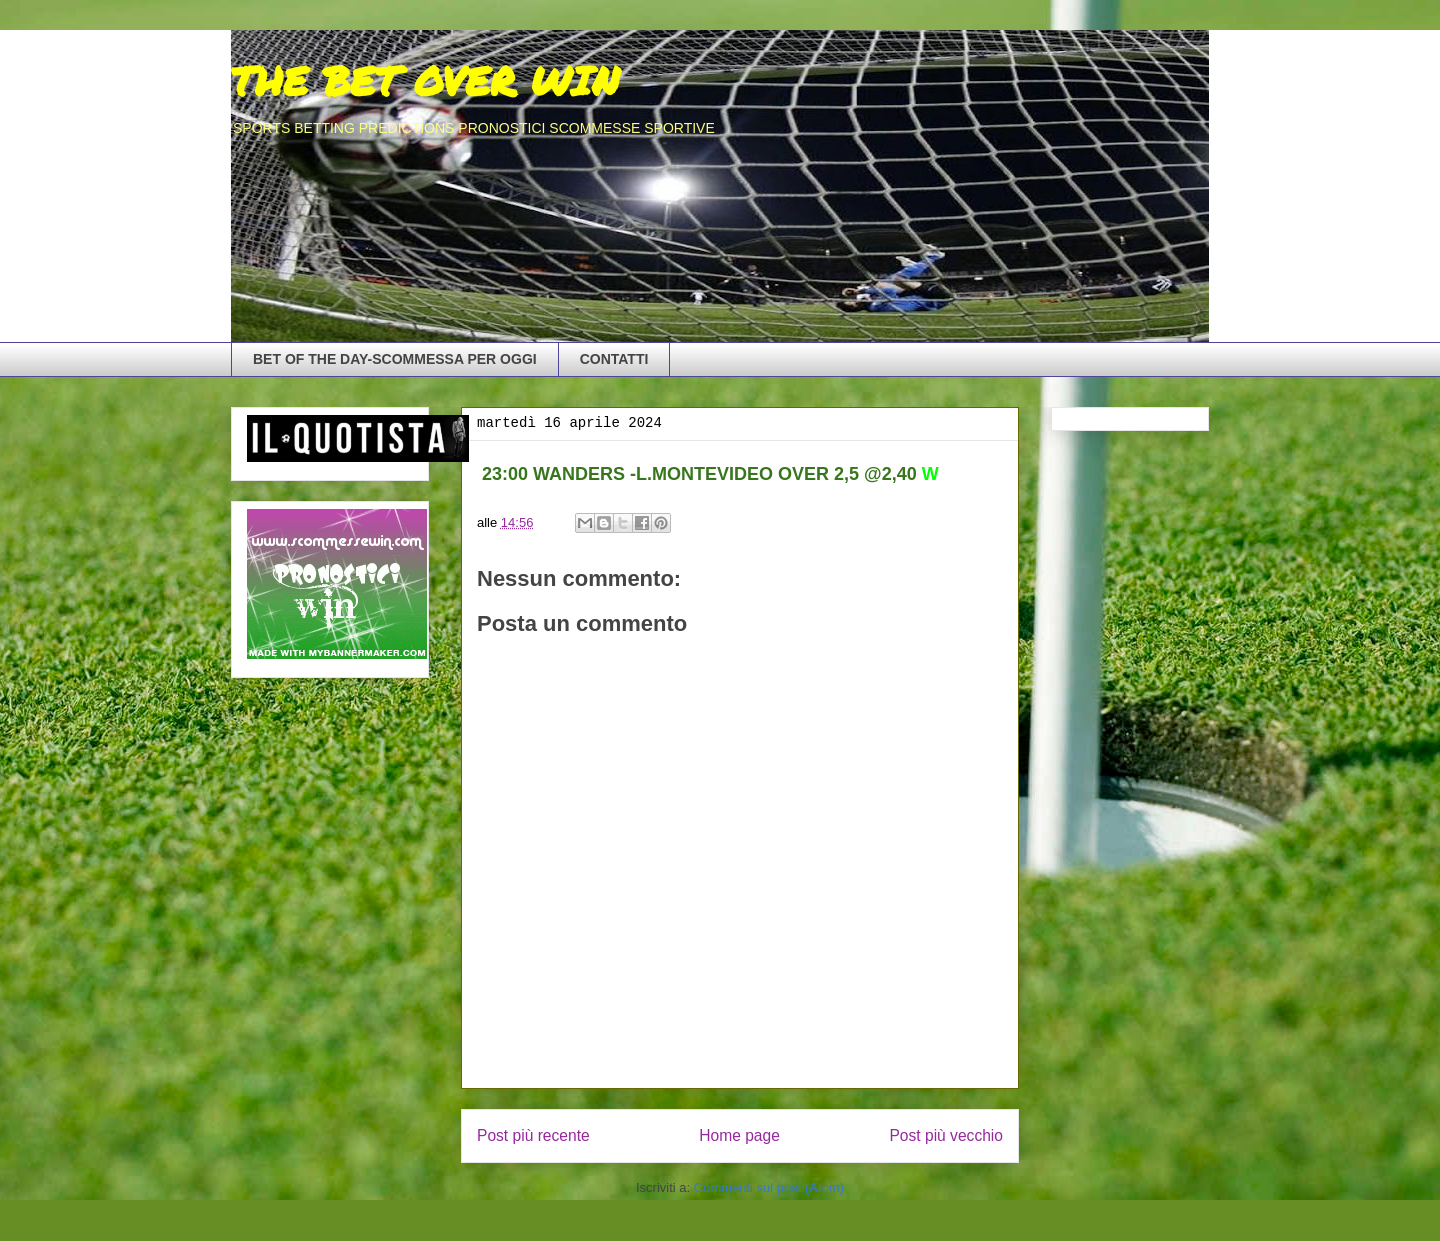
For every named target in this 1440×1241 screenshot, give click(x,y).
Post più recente (533, 1135)
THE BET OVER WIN (425, 80)
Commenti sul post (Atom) (769, 1187)
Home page (739, 1135)
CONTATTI (614, 359)
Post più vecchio (946, 1135)
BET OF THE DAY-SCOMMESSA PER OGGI (395, 359)
